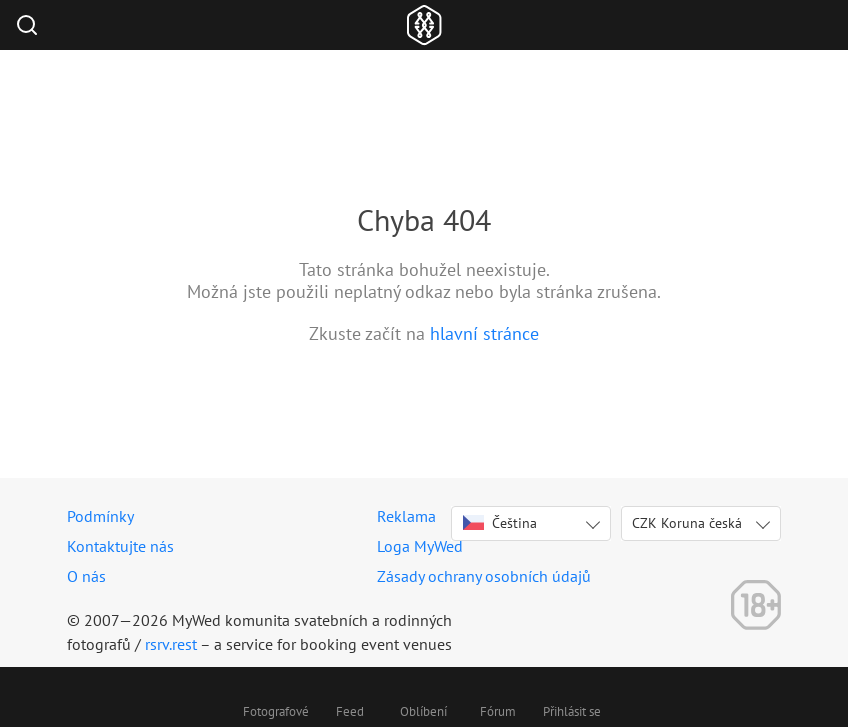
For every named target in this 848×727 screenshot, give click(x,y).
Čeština (500, 523)
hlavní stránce (484, 333)
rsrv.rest (171, 644)
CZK (687, 523)
